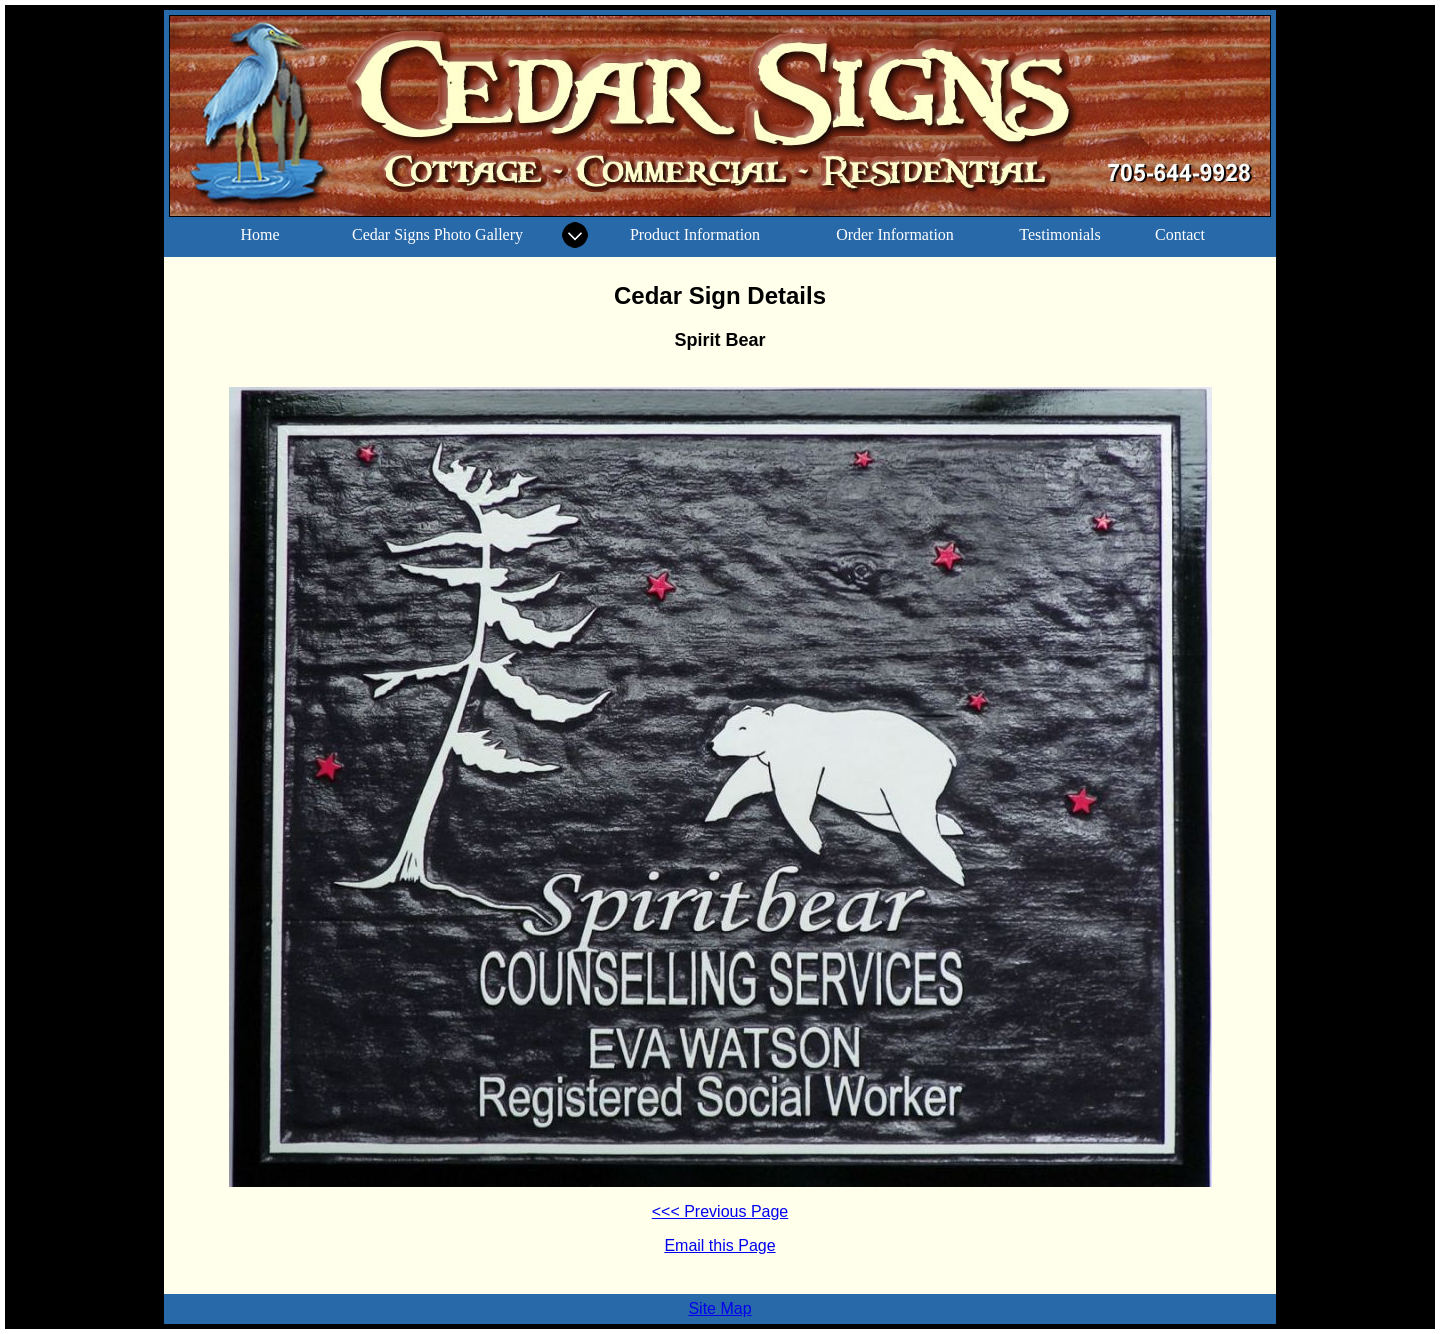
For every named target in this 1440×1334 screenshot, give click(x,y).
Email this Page (719, 1245)
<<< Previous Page (720, 1211)
